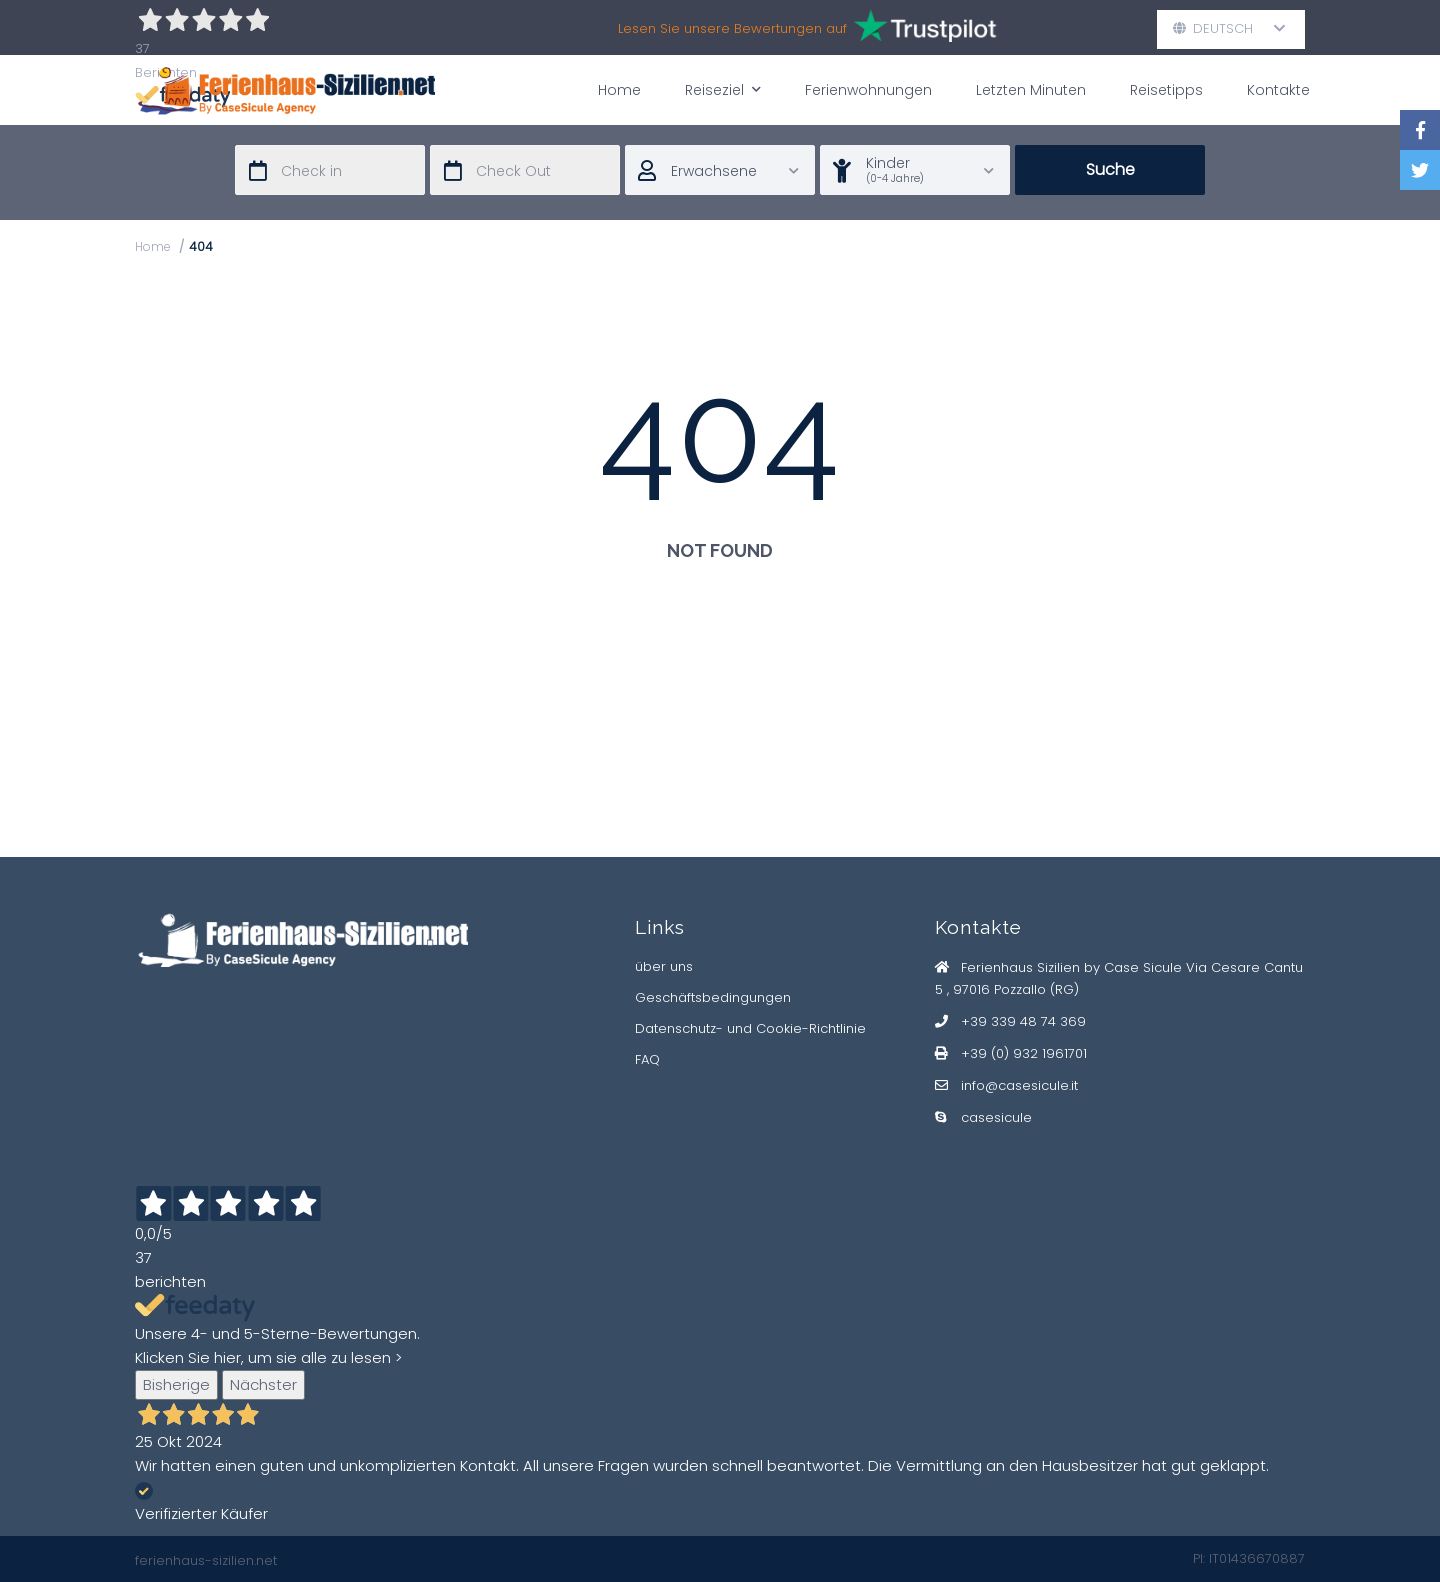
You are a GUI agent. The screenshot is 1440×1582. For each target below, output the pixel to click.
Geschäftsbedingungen (713, 997)
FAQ (647, 1059)
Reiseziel (723, 89)
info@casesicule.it (1019, 1085)
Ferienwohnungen (868, 90)
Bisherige (176, 1384)
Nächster (263, 1384)
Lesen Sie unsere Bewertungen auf (808, 28)
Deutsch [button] (1229, 28)
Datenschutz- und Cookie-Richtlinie (750, 1028)
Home (619, 90)
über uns (664, 966)
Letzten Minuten (1031, 90)
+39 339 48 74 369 (1023, 1021)
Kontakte (1278, 90)
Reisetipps (1166, 90)
